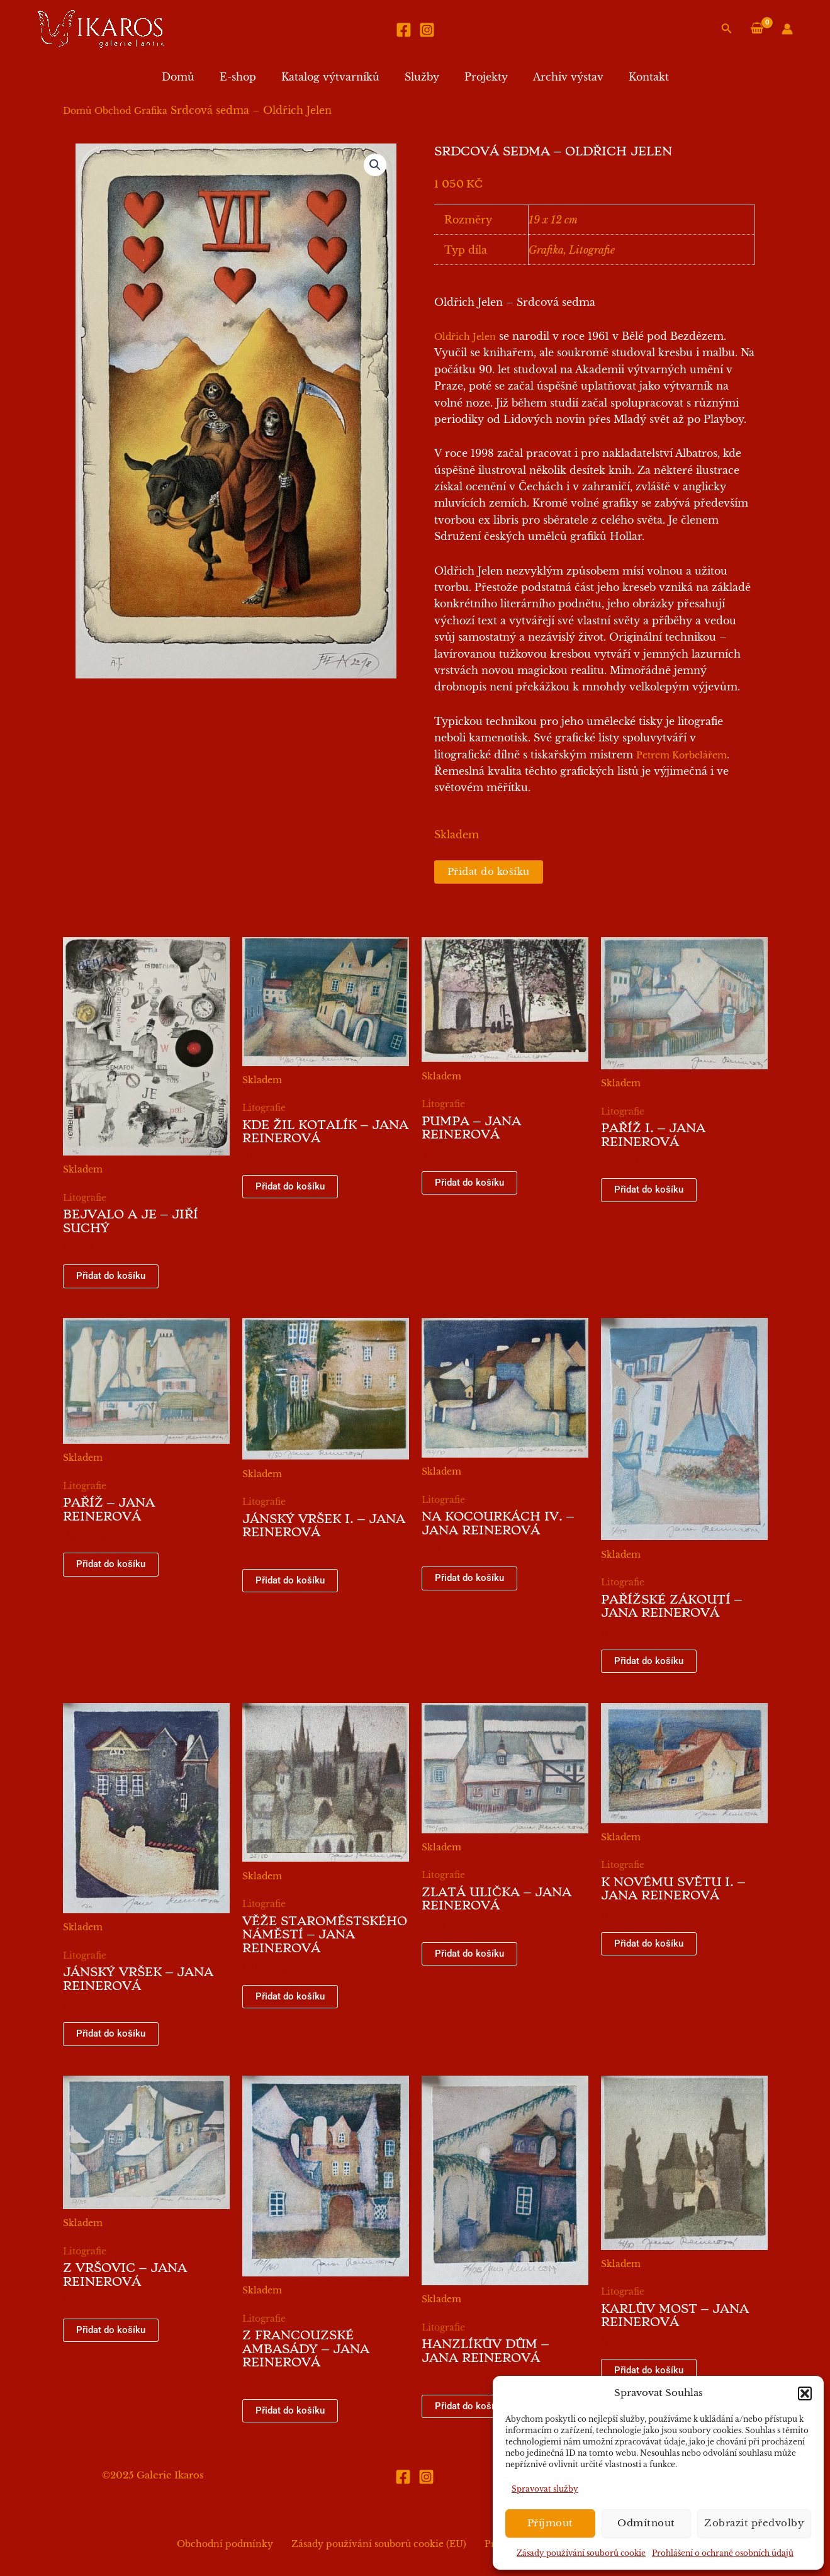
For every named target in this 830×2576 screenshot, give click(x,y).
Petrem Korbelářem (681, 755)
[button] (805, 2393)
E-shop (248, 76)
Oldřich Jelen (465, 336)
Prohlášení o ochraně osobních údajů (723, 2553)
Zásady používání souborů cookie (581, 2553)
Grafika (150, 110)
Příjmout (550, 2523)
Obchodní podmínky (234, 2544)
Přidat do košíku (491, 872)
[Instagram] (427, 30)
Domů (193, 76)
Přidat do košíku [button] (112, 1278)
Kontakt (634, 76)
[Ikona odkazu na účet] (787, 29)
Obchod (112, 110)
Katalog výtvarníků (335, 76)
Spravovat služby (545, 2489)
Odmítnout (646, 2523)
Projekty (481, 76)
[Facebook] (404, 30)
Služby (422, 76)
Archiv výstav (558, 76)
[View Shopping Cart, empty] (756, 29)
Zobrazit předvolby (754, 2523)
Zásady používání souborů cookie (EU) (378, 2544)
